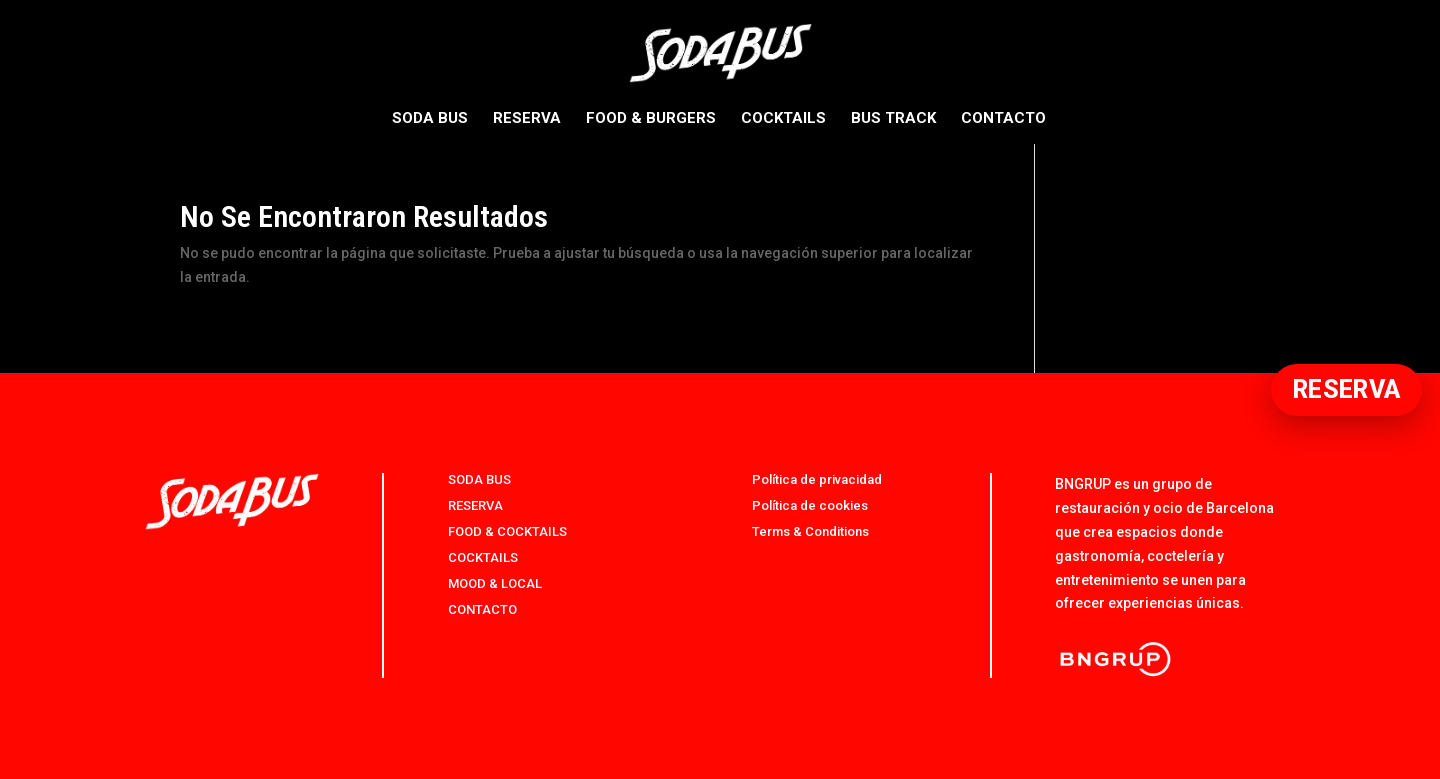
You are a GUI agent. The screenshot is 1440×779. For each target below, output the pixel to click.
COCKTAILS (783, 119)
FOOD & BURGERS (651, 119)
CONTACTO (1003, 119)
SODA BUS (430, 119)
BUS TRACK (893, 119)
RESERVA (527, 119)
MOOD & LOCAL (495, 583)
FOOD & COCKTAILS (507, 531)
